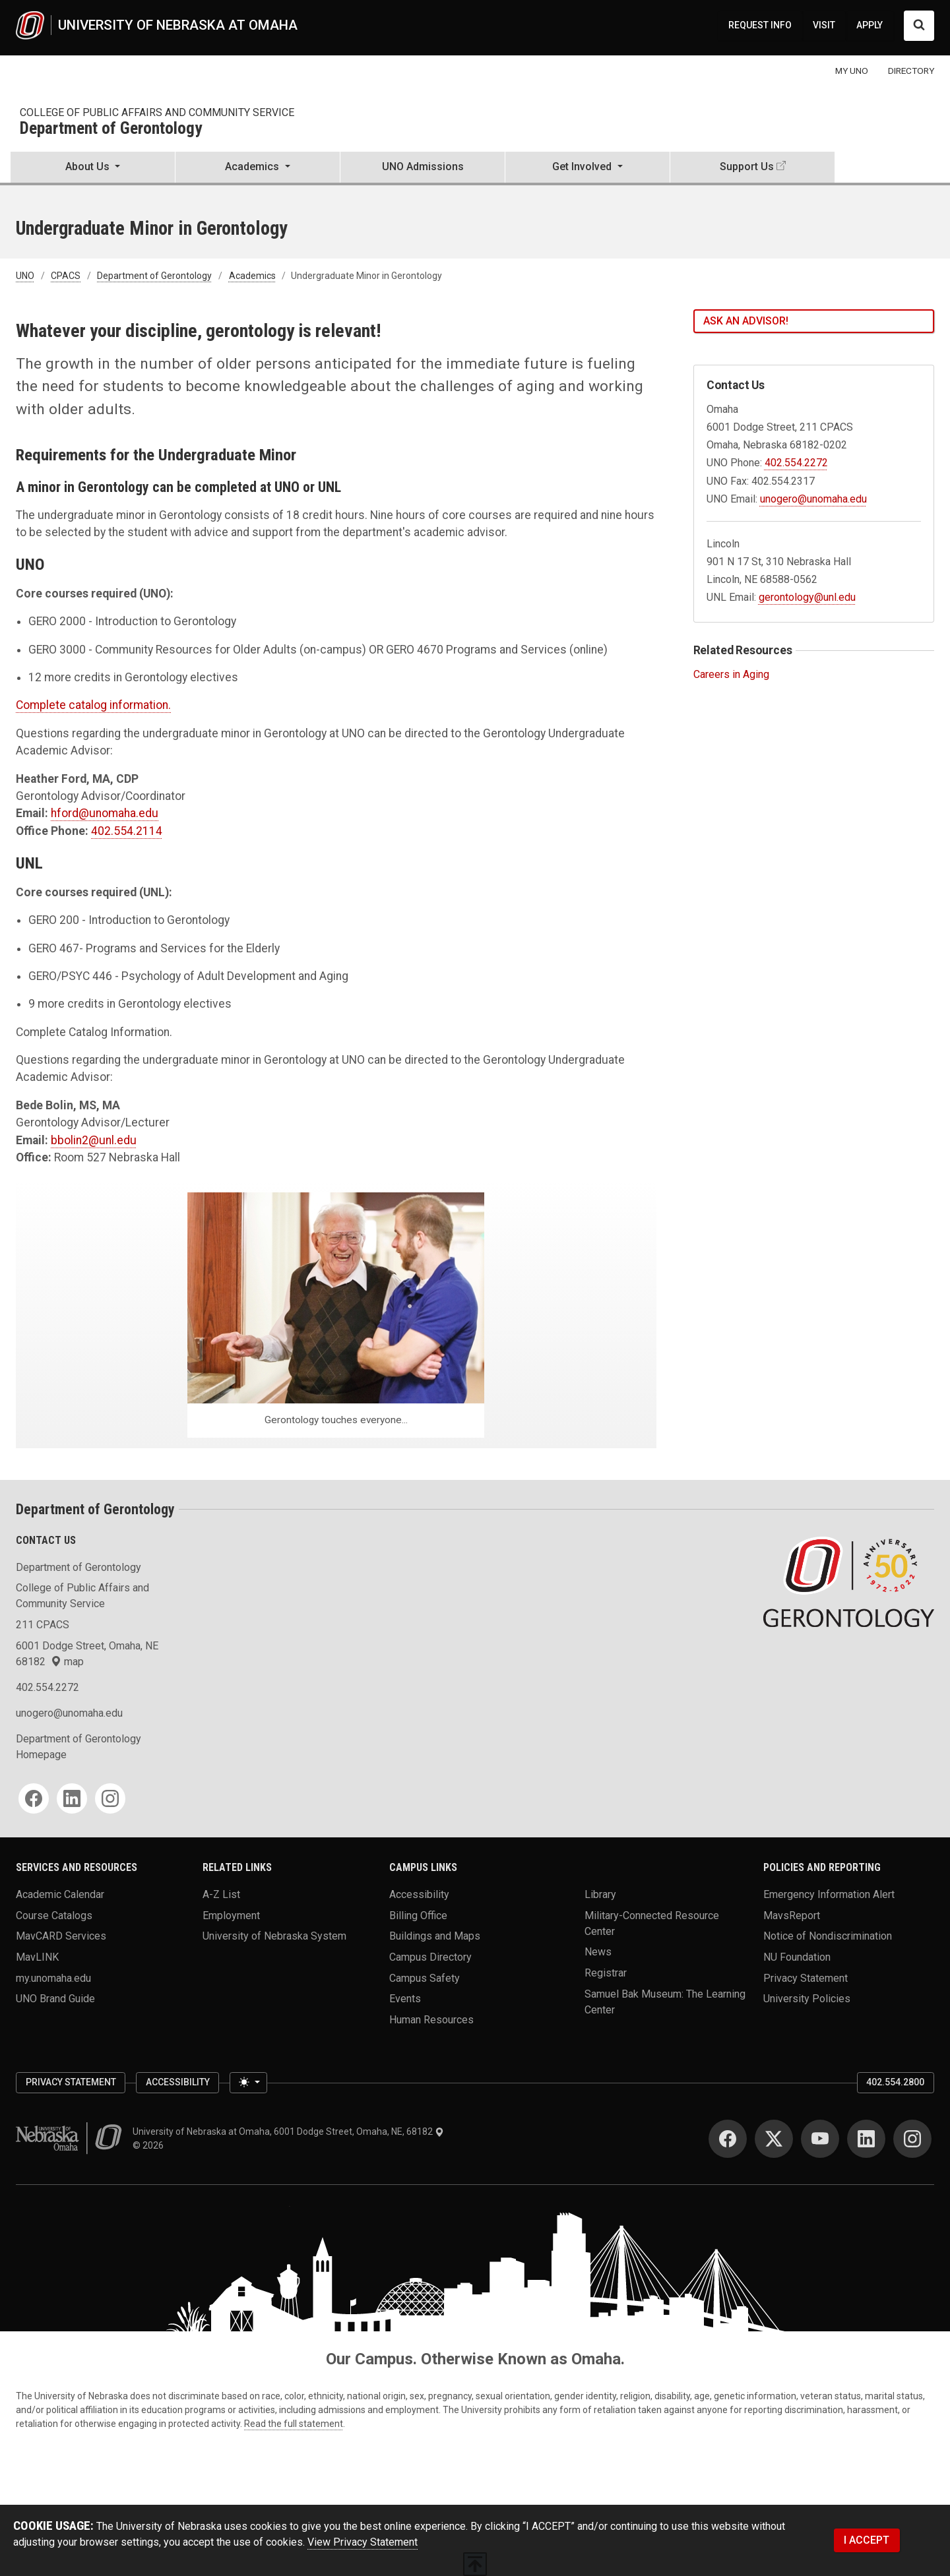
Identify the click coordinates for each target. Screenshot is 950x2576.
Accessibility (419, 1894)
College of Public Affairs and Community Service (157, 112)
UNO (25, 275)
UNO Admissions (423, 166)
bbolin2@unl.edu (94, 1140)
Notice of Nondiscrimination (827, 1936)
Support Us (747, 166)
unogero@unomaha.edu (813, 499)
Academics (252, 275)
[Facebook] (33, 1798)
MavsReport (791, 1915)
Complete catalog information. (93, 705)
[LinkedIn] (72, 1798)
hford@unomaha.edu (104, 813)
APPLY (869, 25)
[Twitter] (774, 2139)
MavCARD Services (61, 1936)
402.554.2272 (796, 462)
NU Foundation (797, 1957)
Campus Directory (430, 1957)
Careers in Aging (731, 674)
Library (600, 1894)
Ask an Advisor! (745, 321)
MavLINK (37, 1957)
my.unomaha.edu (53, 1977)
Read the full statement (293, 2423)
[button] (93, 168)
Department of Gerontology (111, 129)
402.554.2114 (126, 831)
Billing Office (418, 1915)
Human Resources (431, 2019)
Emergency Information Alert (829, 1894)
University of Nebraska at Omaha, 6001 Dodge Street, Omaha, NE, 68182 (288, 2131)
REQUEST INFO (760, 25)
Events (405, 1998)
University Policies (806, 1998)
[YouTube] (820, 2139)
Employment (231, 1915)
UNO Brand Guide (55, 1998)
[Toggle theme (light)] (248, 2082)
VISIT (824, 25)
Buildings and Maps (434, 1936)
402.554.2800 (895, 2082)
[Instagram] (110, 1798)
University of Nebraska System (274, 1936)
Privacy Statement (805, 1977)
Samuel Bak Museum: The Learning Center (665, 2001)
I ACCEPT (866, 2540)
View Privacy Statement (362, 2542)
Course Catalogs (54, 1915)
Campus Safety (424, 1977)
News (598, 1952)
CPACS (65, 275)
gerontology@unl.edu (807, 597)
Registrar (606, 1973)
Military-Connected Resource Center (652, 1923)
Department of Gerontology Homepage (78, 1747)
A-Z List (221, 1894)
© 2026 (150, 2145)
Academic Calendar (60, 1894)
